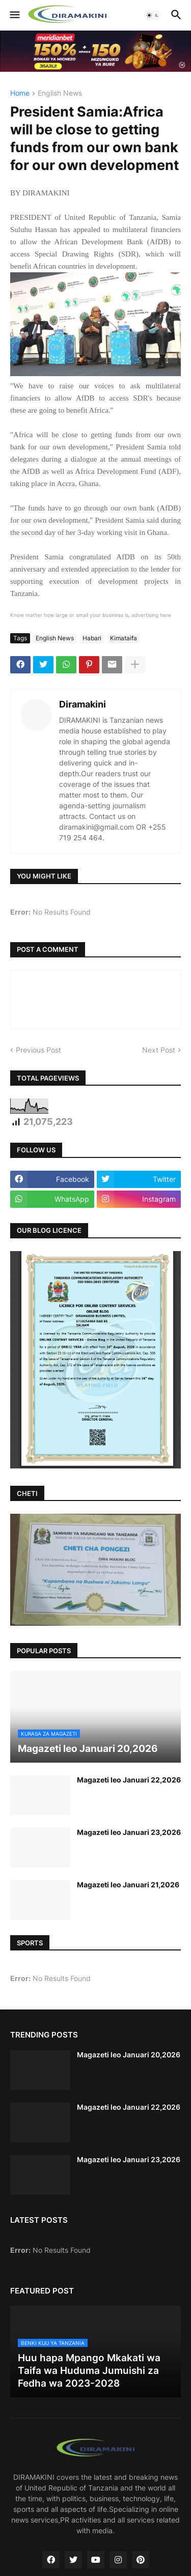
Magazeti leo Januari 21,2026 (128, 1884)
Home (20, 93)
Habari (92, 638)
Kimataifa (123, 638)
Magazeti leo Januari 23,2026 (129, 1832)
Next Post (158, 1049)
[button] (14, 15)
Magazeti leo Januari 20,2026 (128, 2054)
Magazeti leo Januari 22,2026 (129, 1779)
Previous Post (38, 1049)
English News (60, 93)
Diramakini (82, 704)
